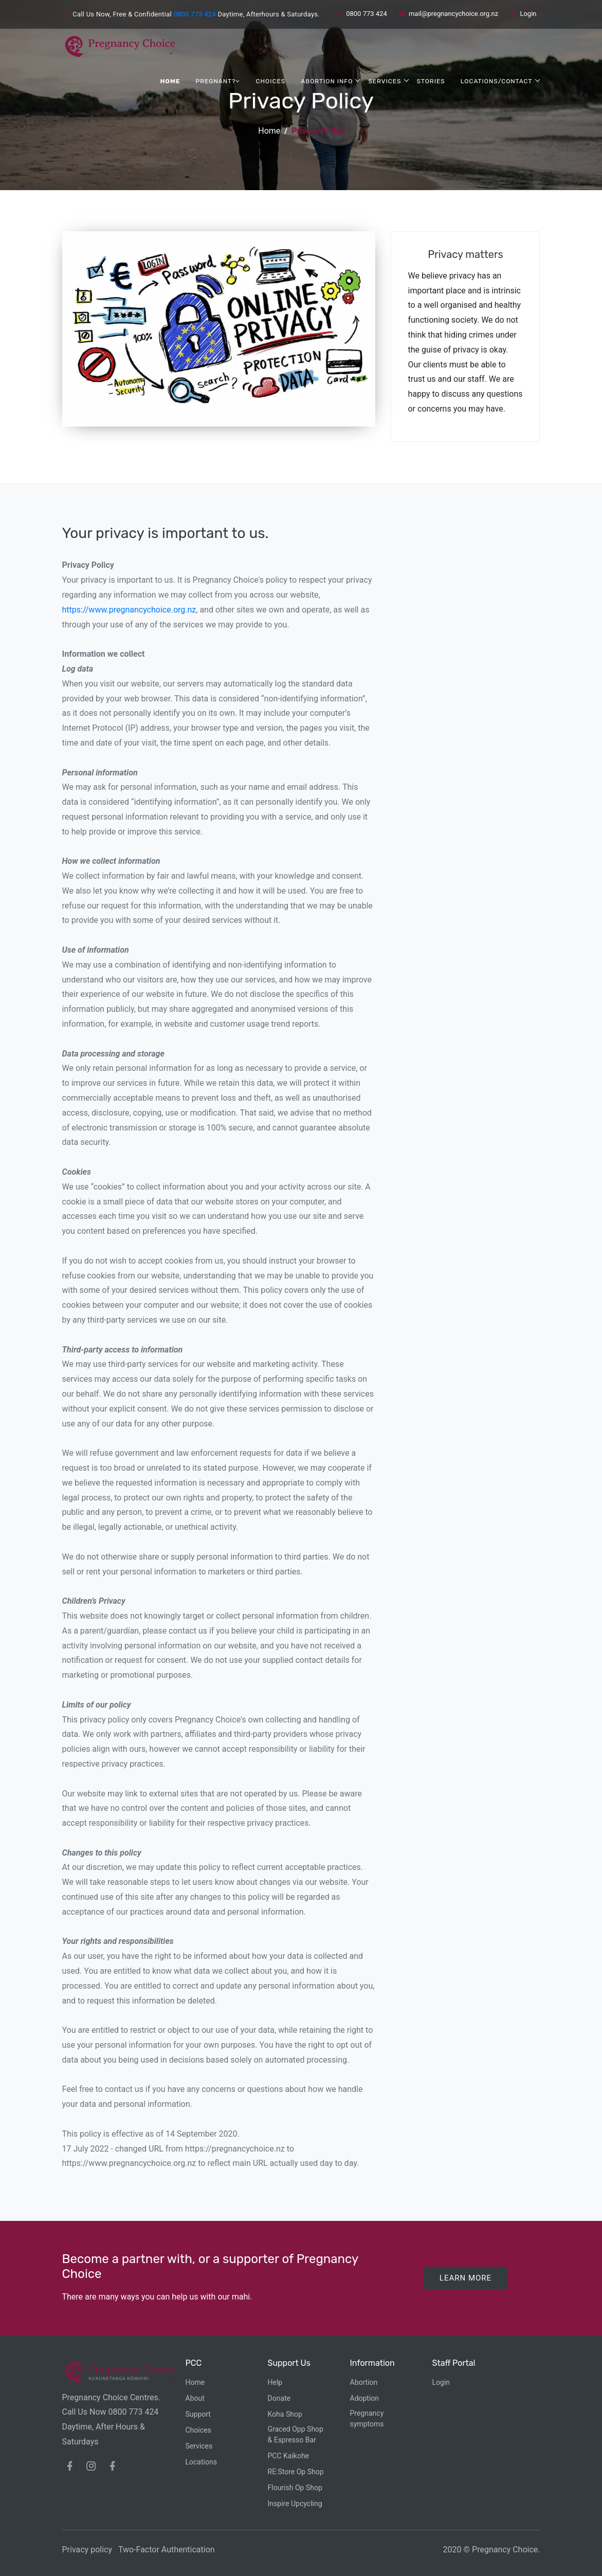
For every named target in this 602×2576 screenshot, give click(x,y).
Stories (431, 81)
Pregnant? (218, 81)
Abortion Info (327, 81)
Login (522, 13)
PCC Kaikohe (288, 2456)
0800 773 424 (194, 14)
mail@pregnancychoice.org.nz (448, 13)
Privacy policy (87, 2549)
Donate (279, 2398)
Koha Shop (285, 2414)
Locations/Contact (497, 80)
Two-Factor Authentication (166, 2549)
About (195, 2398)
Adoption (364, 2398)
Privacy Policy (317, 131)
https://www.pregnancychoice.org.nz (129, 610)
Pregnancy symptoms (367, 2418)
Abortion (364, 2382)
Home (170, 81)
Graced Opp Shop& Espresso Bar (295, 2434)
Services (384, 81)
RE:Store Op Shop (296, 2472)
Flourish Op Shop (295, 2488)
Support (198, 2414)
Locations (201, 2462)
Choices (270, 81)
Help (275, 2382)
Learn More (465, 2278)
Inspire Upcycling (295, 2503)
